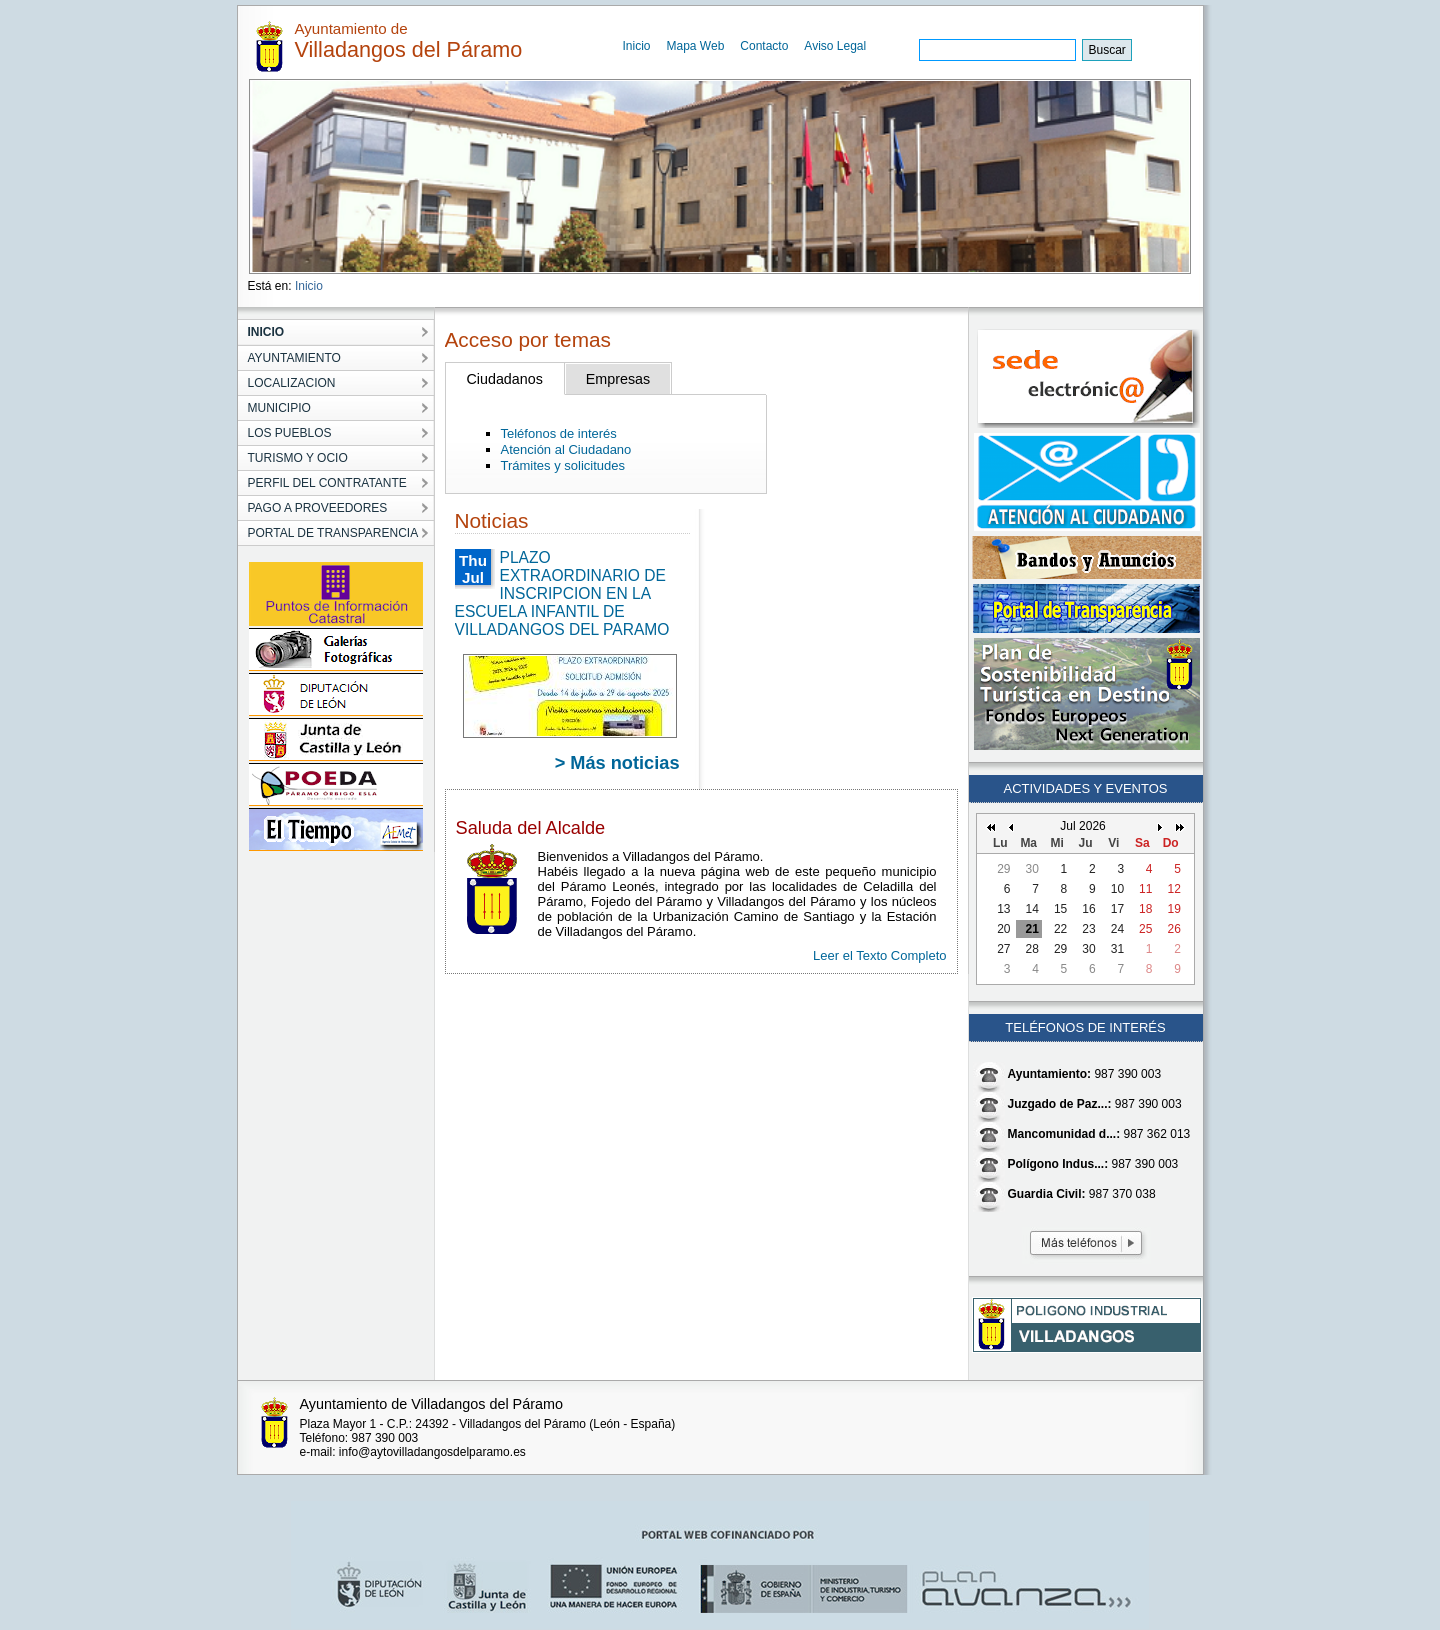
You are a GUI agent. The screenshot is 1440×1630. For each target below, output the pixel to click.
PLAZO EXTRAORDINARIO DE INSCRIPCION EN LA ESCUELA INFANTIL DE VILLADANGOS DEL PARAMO (562, 593)
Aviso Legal (835, 46)
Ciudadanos (505, 379)
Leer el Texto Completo (879, 955)
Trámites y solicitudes (563, 465)
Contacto (764, 46)
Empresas (618, 379)
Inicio (637, 46)
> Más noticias (617, 763)
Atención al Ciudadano (566, 449)
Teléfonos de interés (559, 433)
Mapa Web (696, 46)
